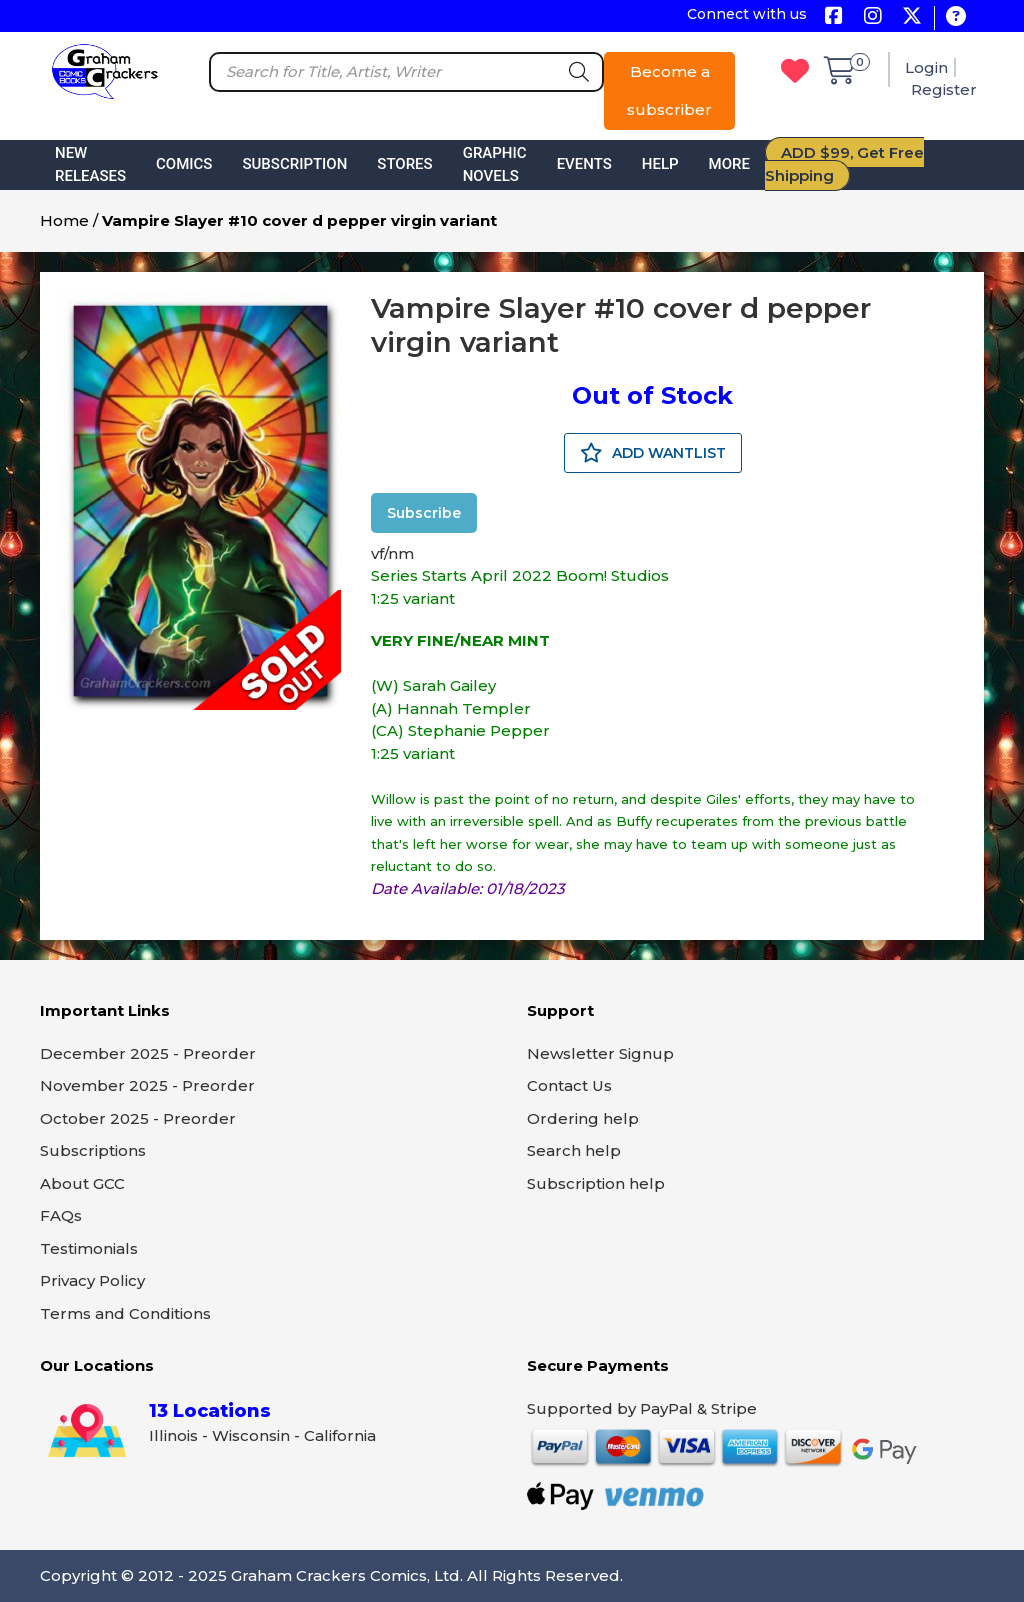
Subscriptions (93, 1150)
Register (944, 89)
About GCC (82, 1183)
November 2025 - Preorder (147, 1085)
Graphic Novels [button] (495, 164)
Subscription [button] (294, 164)
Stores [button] (404, 164)
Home (64, 220)
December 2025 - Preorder (148, 1053)
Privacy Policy (92, 1280)
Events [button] (584, 164)
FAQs (61, 1215)
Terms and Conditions (125, 1313)
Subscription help (596, 1183)
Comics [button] (184, 164)
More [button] (729, 164)
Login (926, 67)
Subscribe (424, 513)
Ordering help (583, 1118)
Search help (574, 1150)
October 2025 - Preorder (138, 1118)
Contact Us (569, 1085)
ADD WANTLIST (653, 453)
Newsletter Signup (600, 1053)
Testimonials (89, 1248)
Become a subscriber (669, 90)
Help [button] (660, 164)
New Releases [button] (90, 164)
